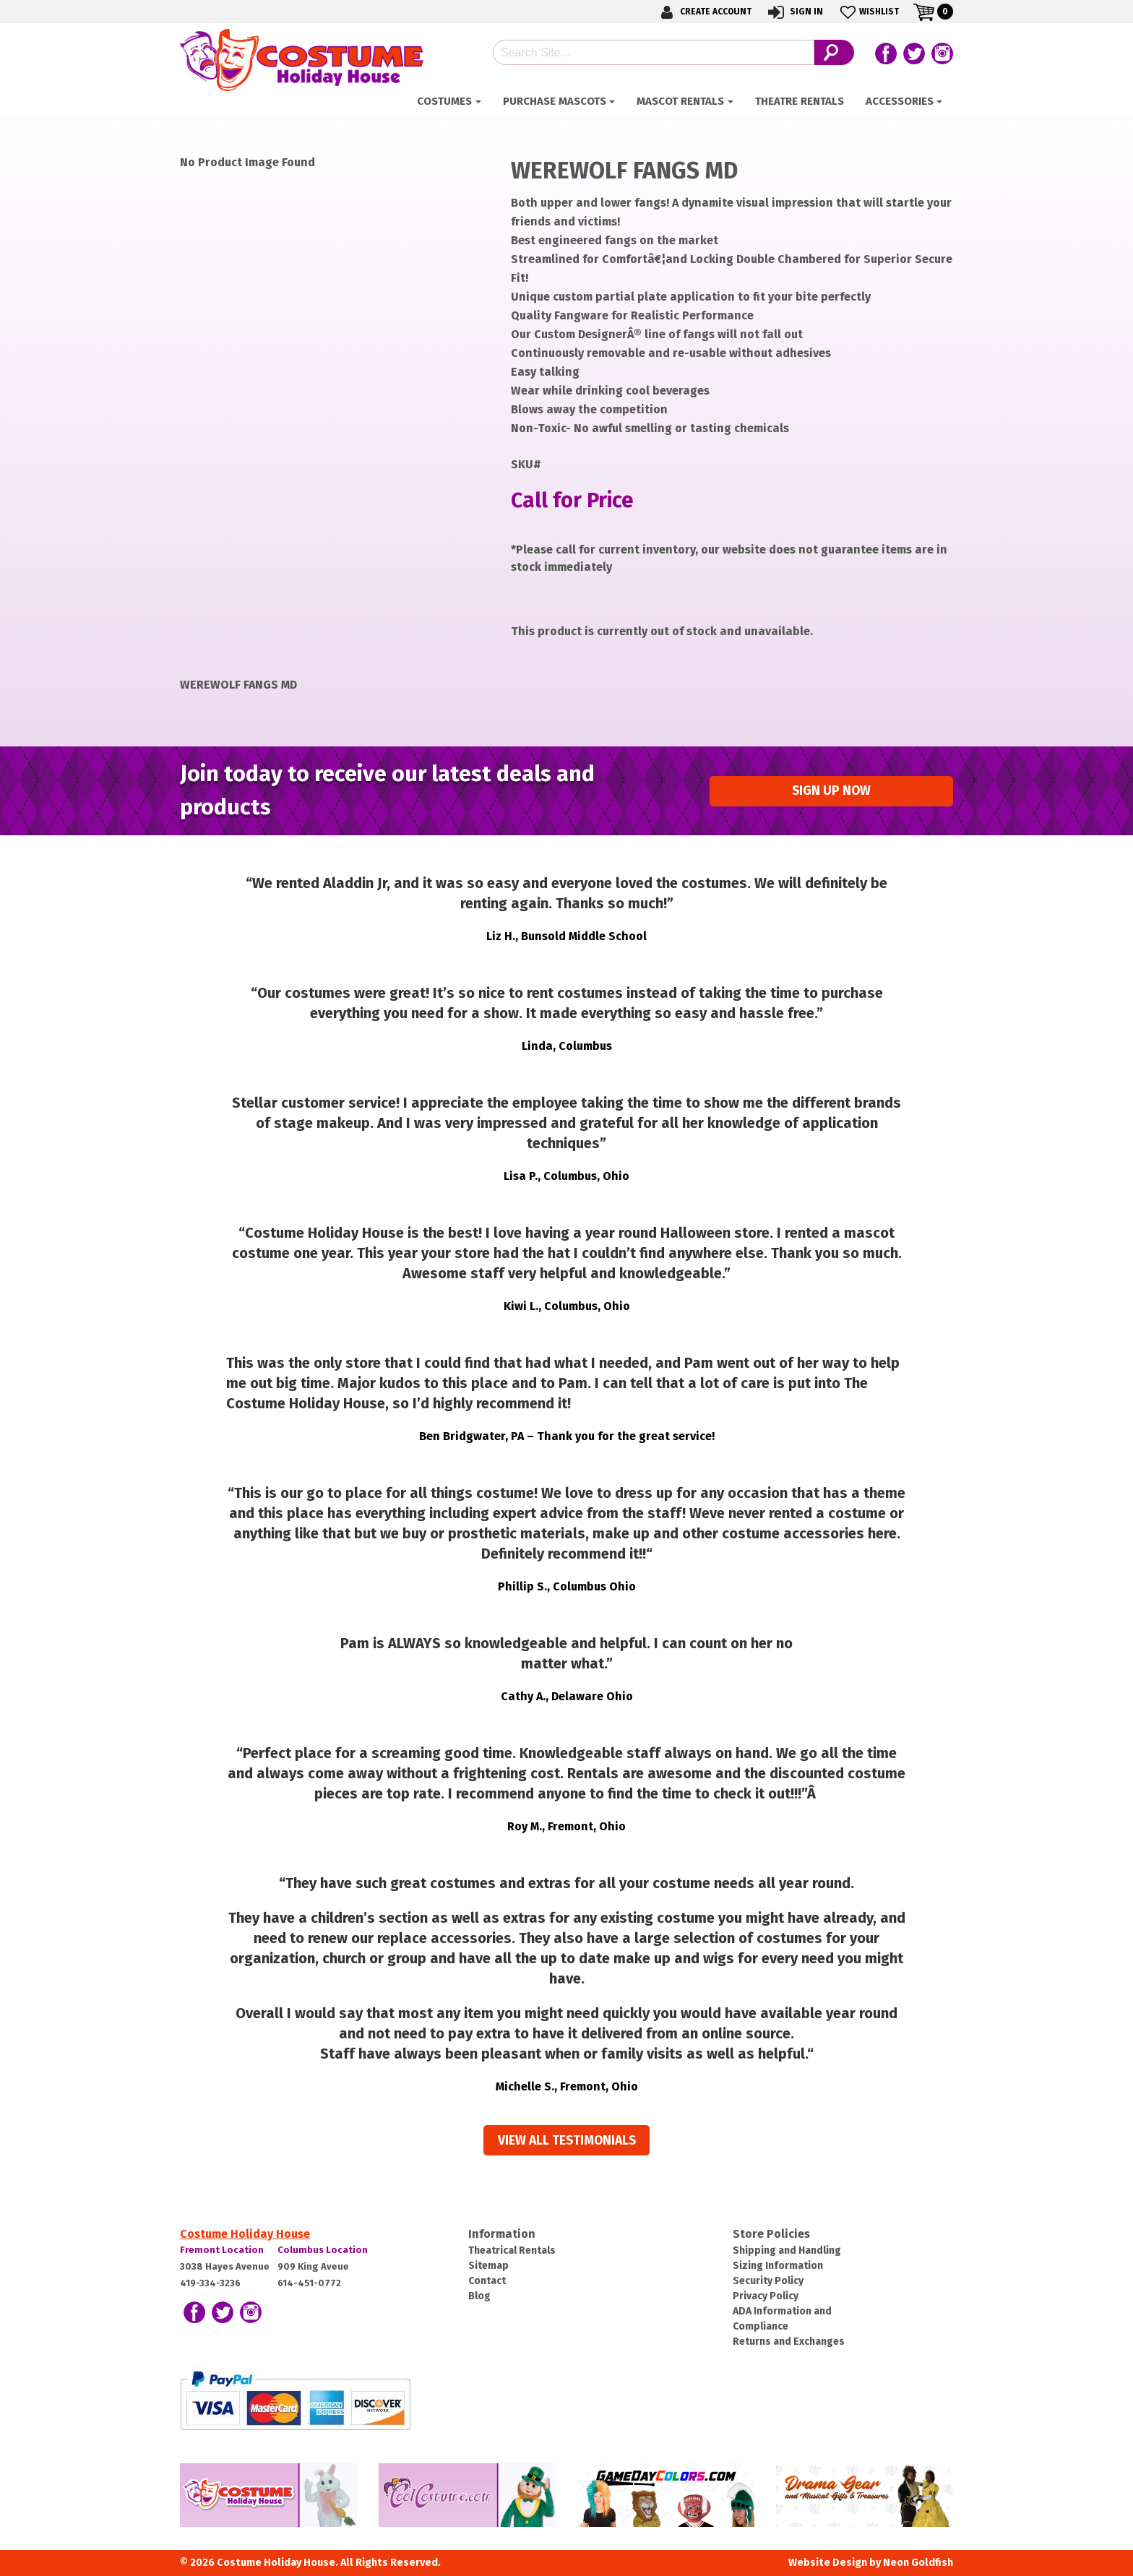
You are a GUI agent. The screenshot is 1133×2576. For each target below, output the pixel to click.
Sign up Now (831, 790)
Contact (487, 2281)
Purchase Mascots (554, 101)
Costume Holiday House (245, 2234)
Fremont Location (222, 2249)
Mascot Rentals (680, 101)
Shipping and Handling (787, 2250)
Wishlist (868, 12)
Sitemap (488, 2266)
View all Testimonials (567, 2140)
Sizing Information (778, 2266)
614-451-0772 (309, 2283)
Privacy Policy (765, 2296)
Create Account (703, 12)
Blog (479, 2296)
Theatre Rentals (799, 101)
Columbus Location (322, 2249)
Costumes (444, 101)
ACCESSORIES (900, 101)
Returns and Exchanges (789, 2341)
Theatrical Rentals (512, 2250)
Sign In (794, 12)
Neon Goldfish (918, 2562)
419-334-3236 (210, 2283)
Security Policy (768, 2281)
